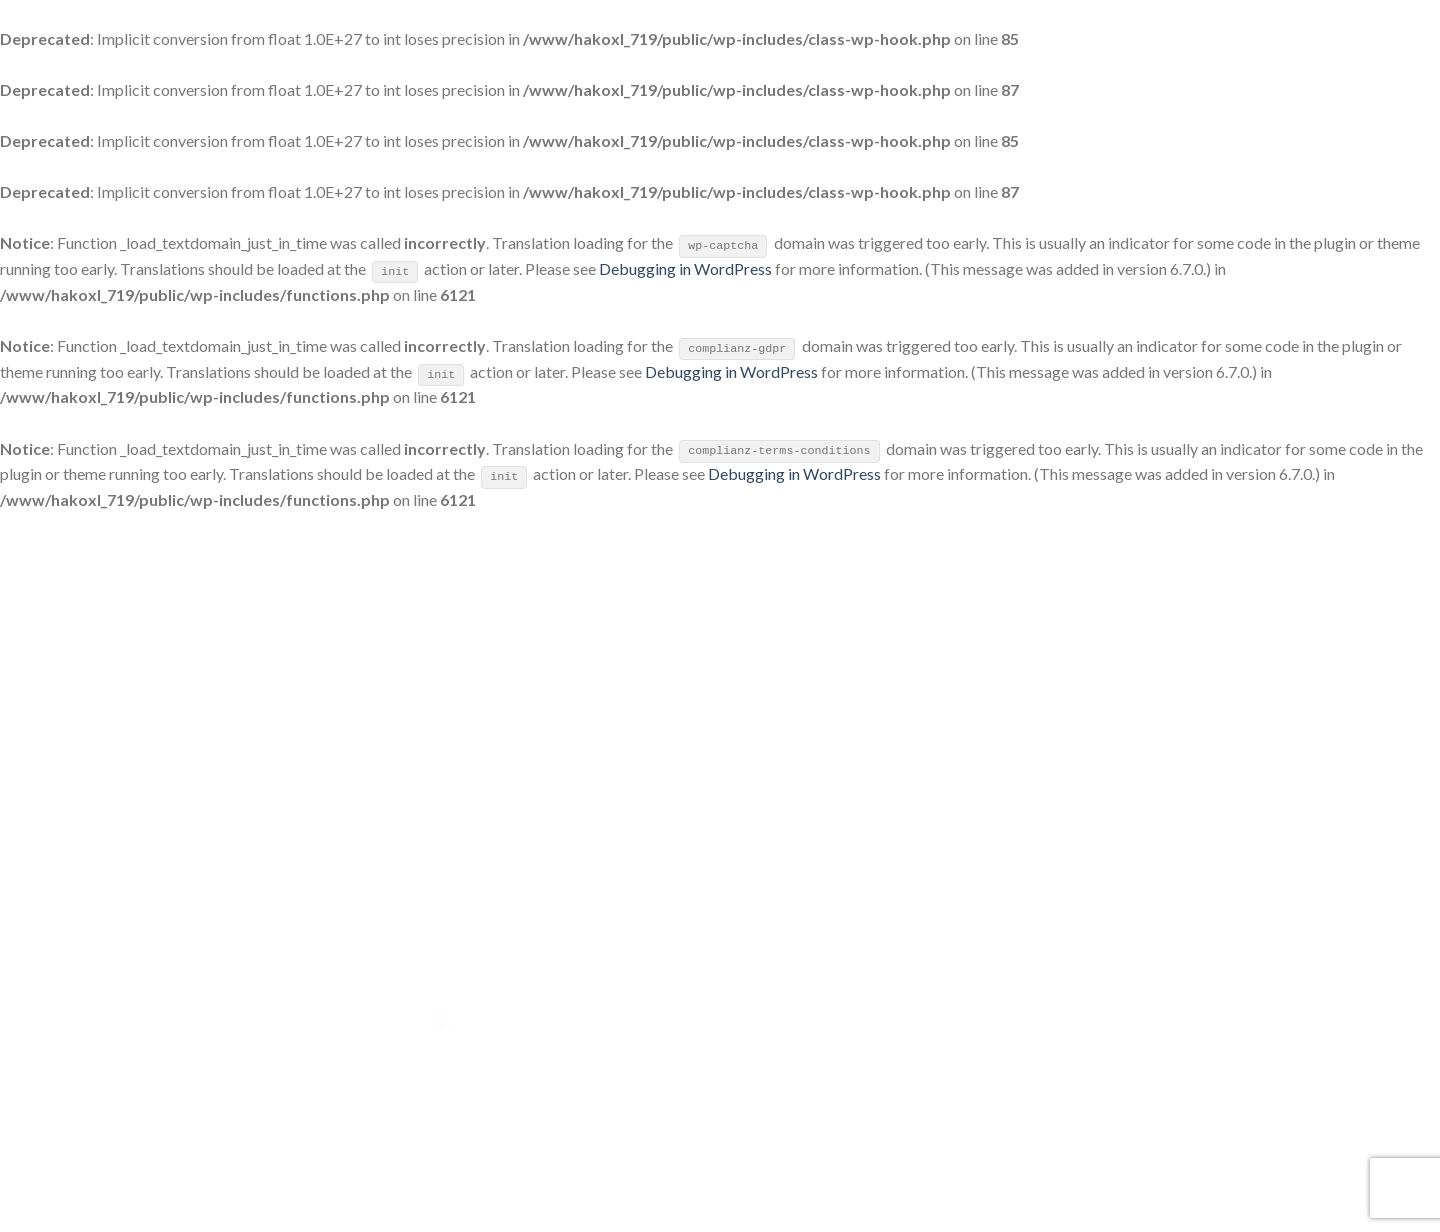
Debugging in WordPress (685, 268)
